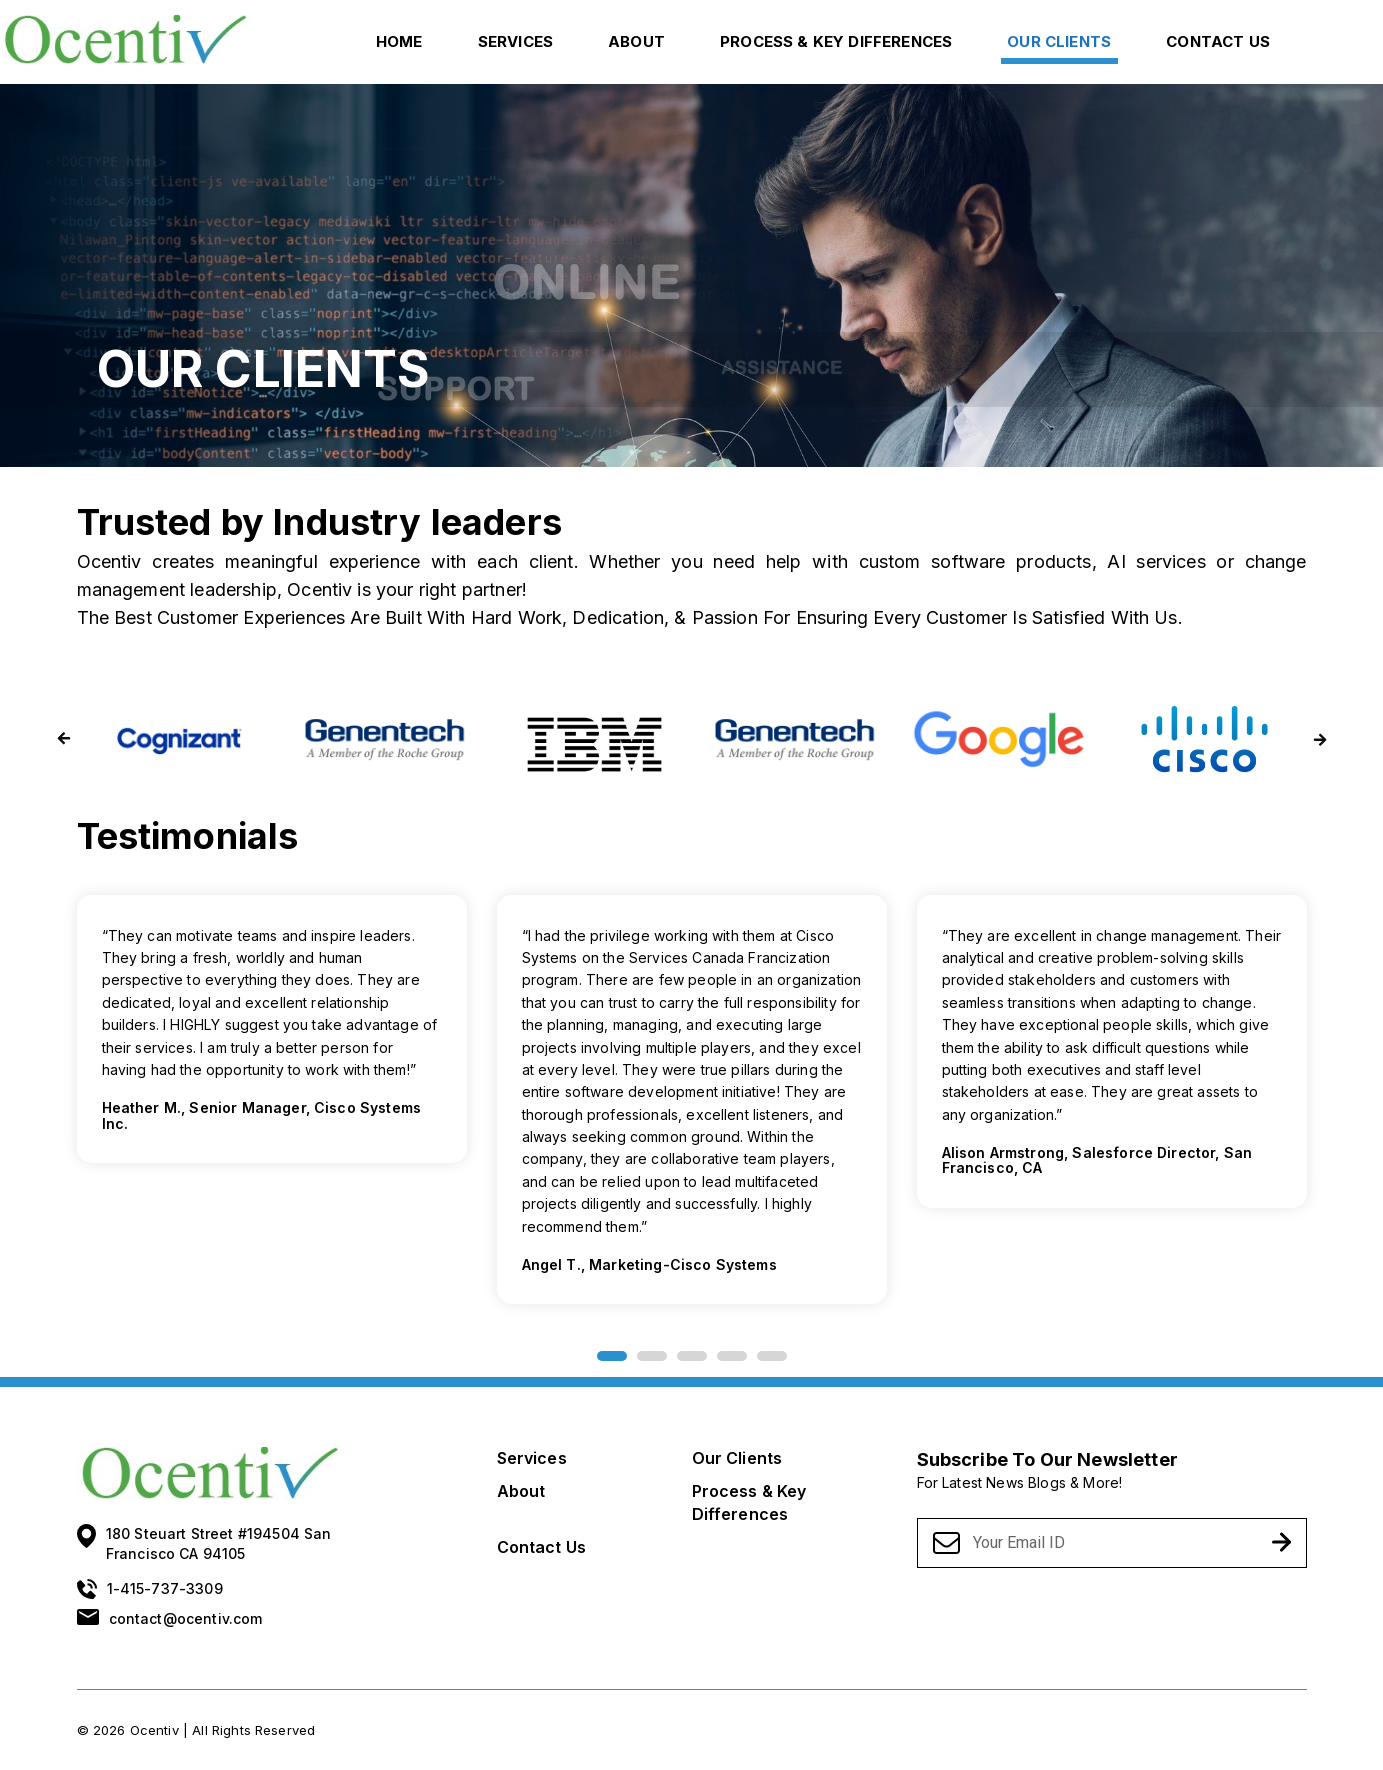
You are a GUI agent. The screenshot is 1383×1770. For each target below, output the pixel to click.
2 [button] (652, 1356)
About (636, 41)
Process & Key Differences (836, 41)
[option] (692, 1106)
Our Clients (1059, 41)
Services (515, 41)
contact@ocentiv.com (186, 1618)
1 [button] (612, 1356)
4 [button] (732, 1356)
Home (399, 41)
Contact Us (1218, 41)
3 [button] (692, 1356)
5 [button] (772, 1356)
